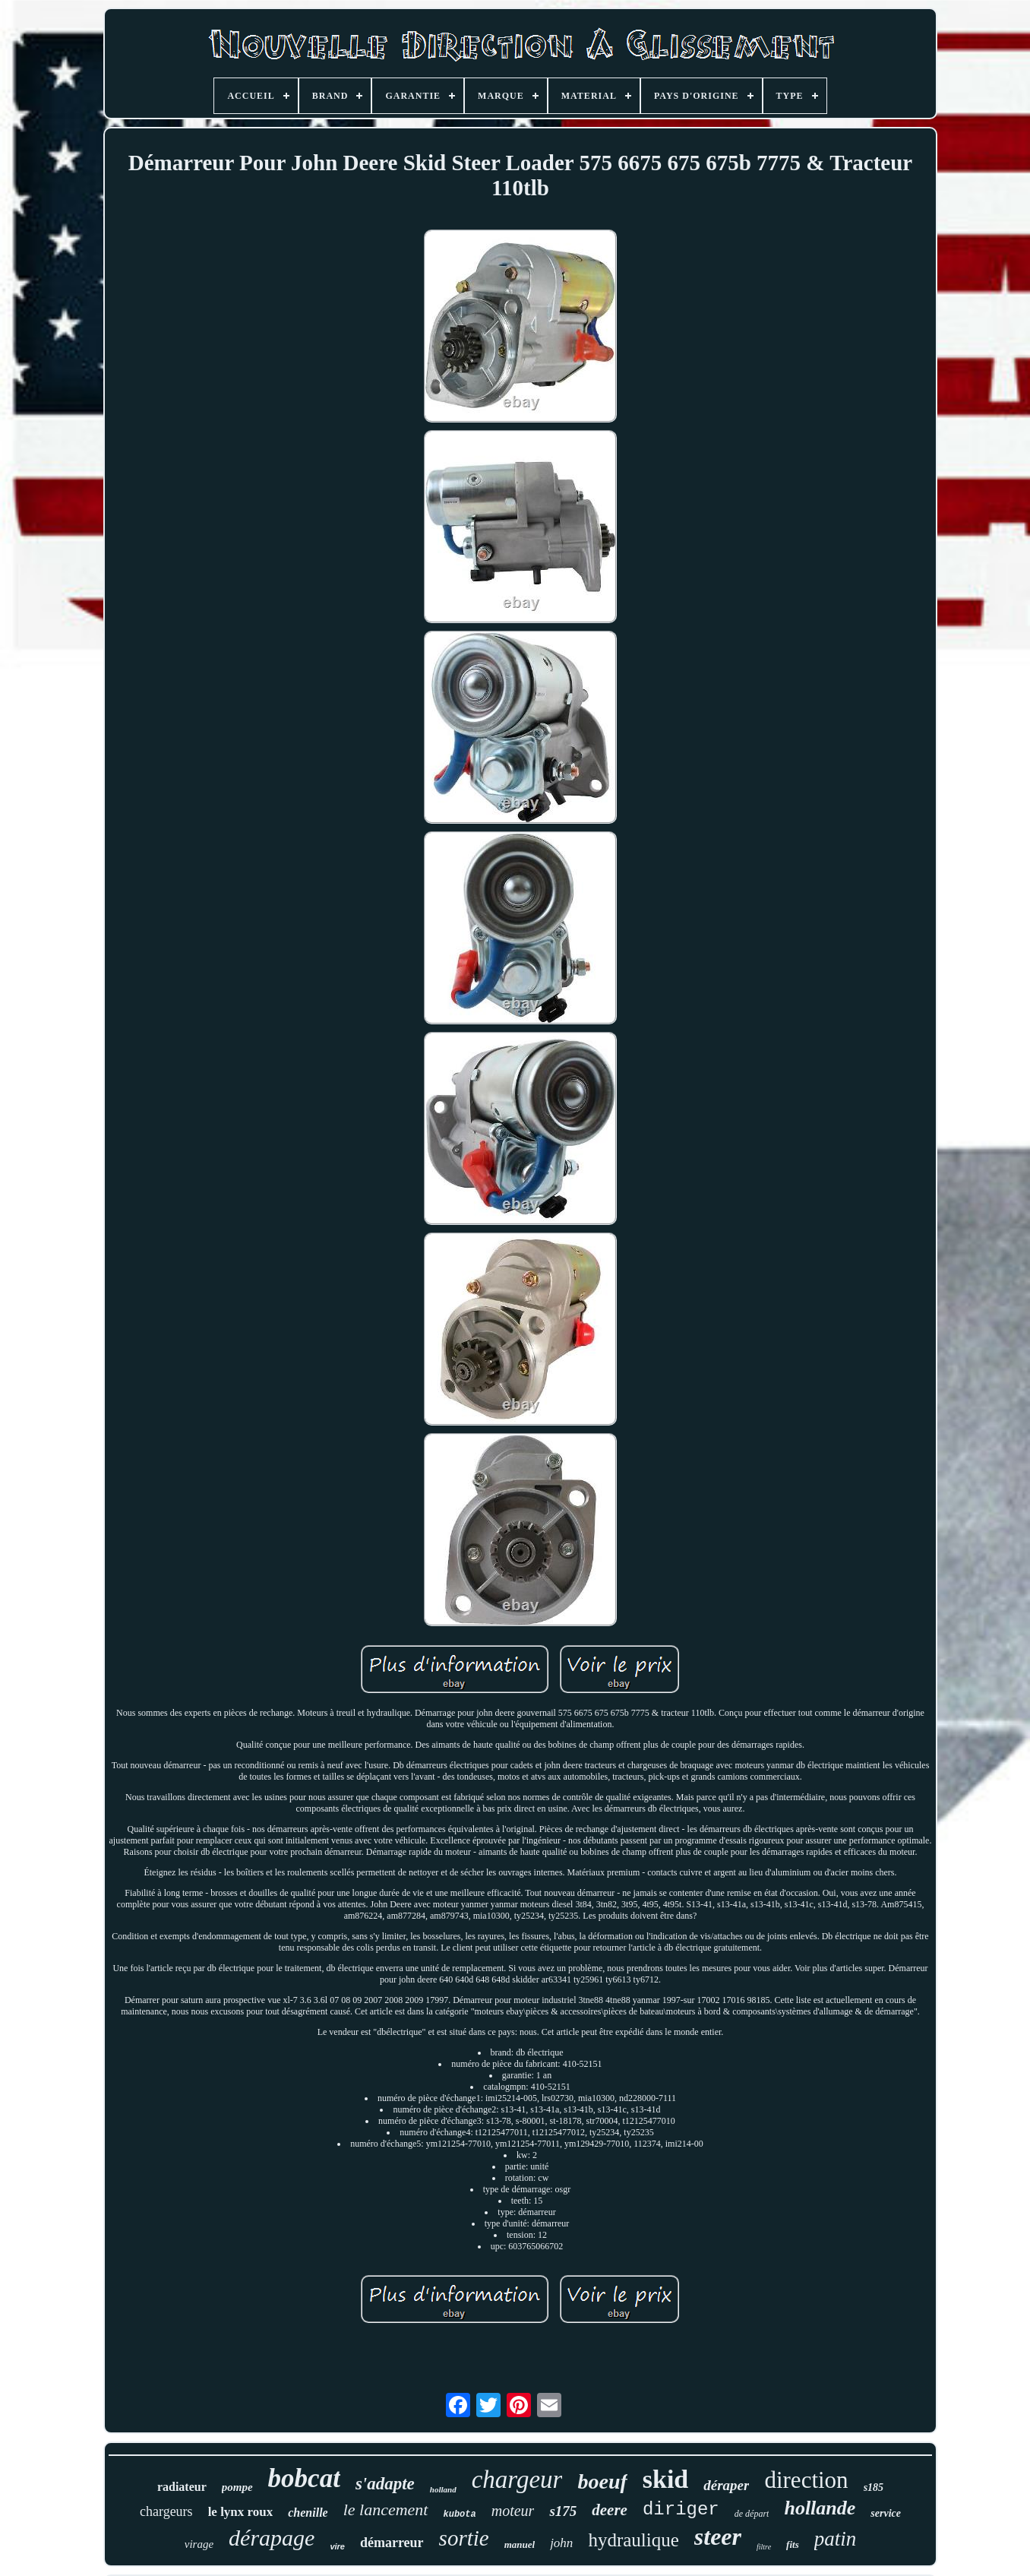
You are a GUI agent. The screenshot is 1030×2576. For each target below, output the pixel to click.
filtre (764, 2547)
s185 (873, 2487)
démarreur (392, 2542)
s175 (563, 2511)
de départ (752, 2513)
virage (199, 2544)
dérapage (271, 2537)
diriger (681, 2509)
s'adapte (385, 2483)
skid (666, 2479)
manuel (519, 2544)
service (885, 2513)
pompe (237, 2487)
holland (443, 2489)
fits (792, 2544)
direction (806, 2480)
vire (337, 2546)
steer (717, 2536)
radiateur (182, 2486)
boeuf (602, 2481)
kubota (460, 2514)
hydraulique (633, 2540)
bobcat (304, 2478)
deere (609, 2510)
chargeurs (166, 2511)
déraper (726, 2485)
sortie (464, 2538)
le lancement (385, 2509)
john (561, 2543)
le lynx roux (240, 2512)
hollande (819, 2508)
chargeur (517, 2479)
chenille (307, 2512)
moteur (513, 2510)
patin (835, 2538)
